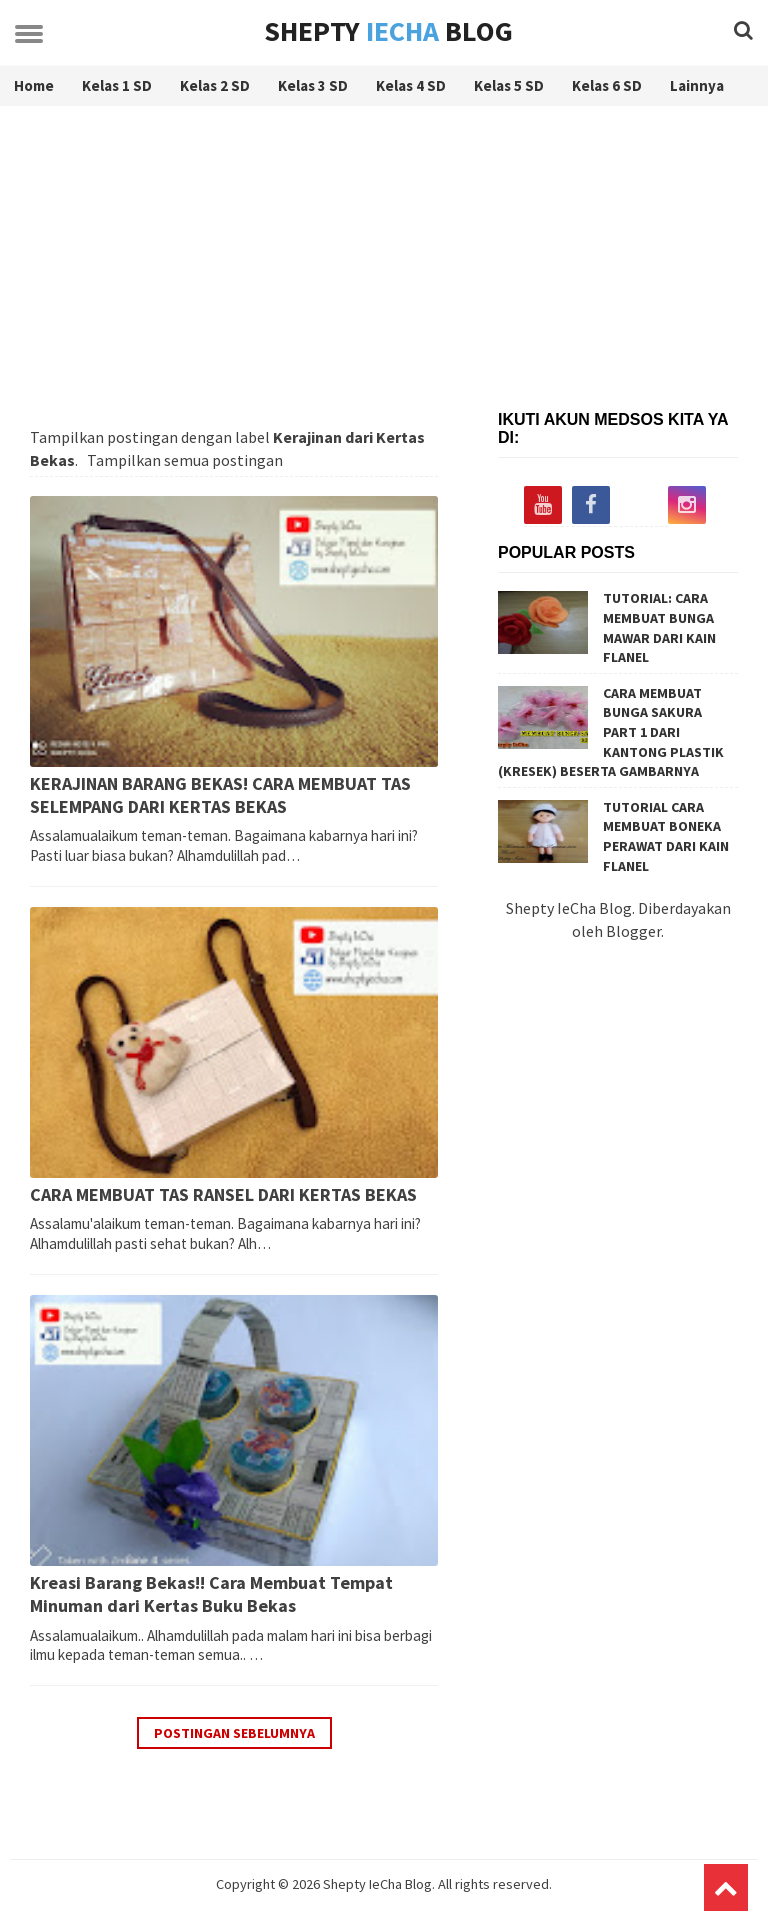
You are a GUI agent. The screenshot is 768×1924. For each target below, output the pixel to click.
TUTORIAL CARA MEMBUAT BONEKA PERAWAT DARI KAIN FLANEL (666, 836)
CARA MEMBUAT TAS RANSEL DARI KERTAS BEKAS (223, 1194)
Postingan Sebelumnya (234, 1733)
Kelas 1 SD (117, 85)
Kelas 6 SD (607, 85)
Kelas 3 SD (313, 85)
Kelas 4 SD (411, 85)
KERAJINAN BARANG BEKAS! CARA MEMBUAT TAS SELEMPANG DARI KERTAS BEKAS (220, 795)
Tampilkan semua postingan (185, 460)
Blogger (633, 931)
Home (34, 85)
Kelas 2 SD (215, 85)
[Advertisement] (384, 266)
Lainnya (697, 85)
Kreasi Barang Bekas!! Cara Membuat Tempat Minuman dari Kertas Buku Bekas (211, 1594)
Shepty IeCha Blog (377, 1884)
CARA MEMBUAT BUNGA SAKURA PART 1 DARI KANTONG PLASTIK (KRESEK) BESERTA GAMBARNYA (611, 732)
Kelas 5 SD (509, 85)
